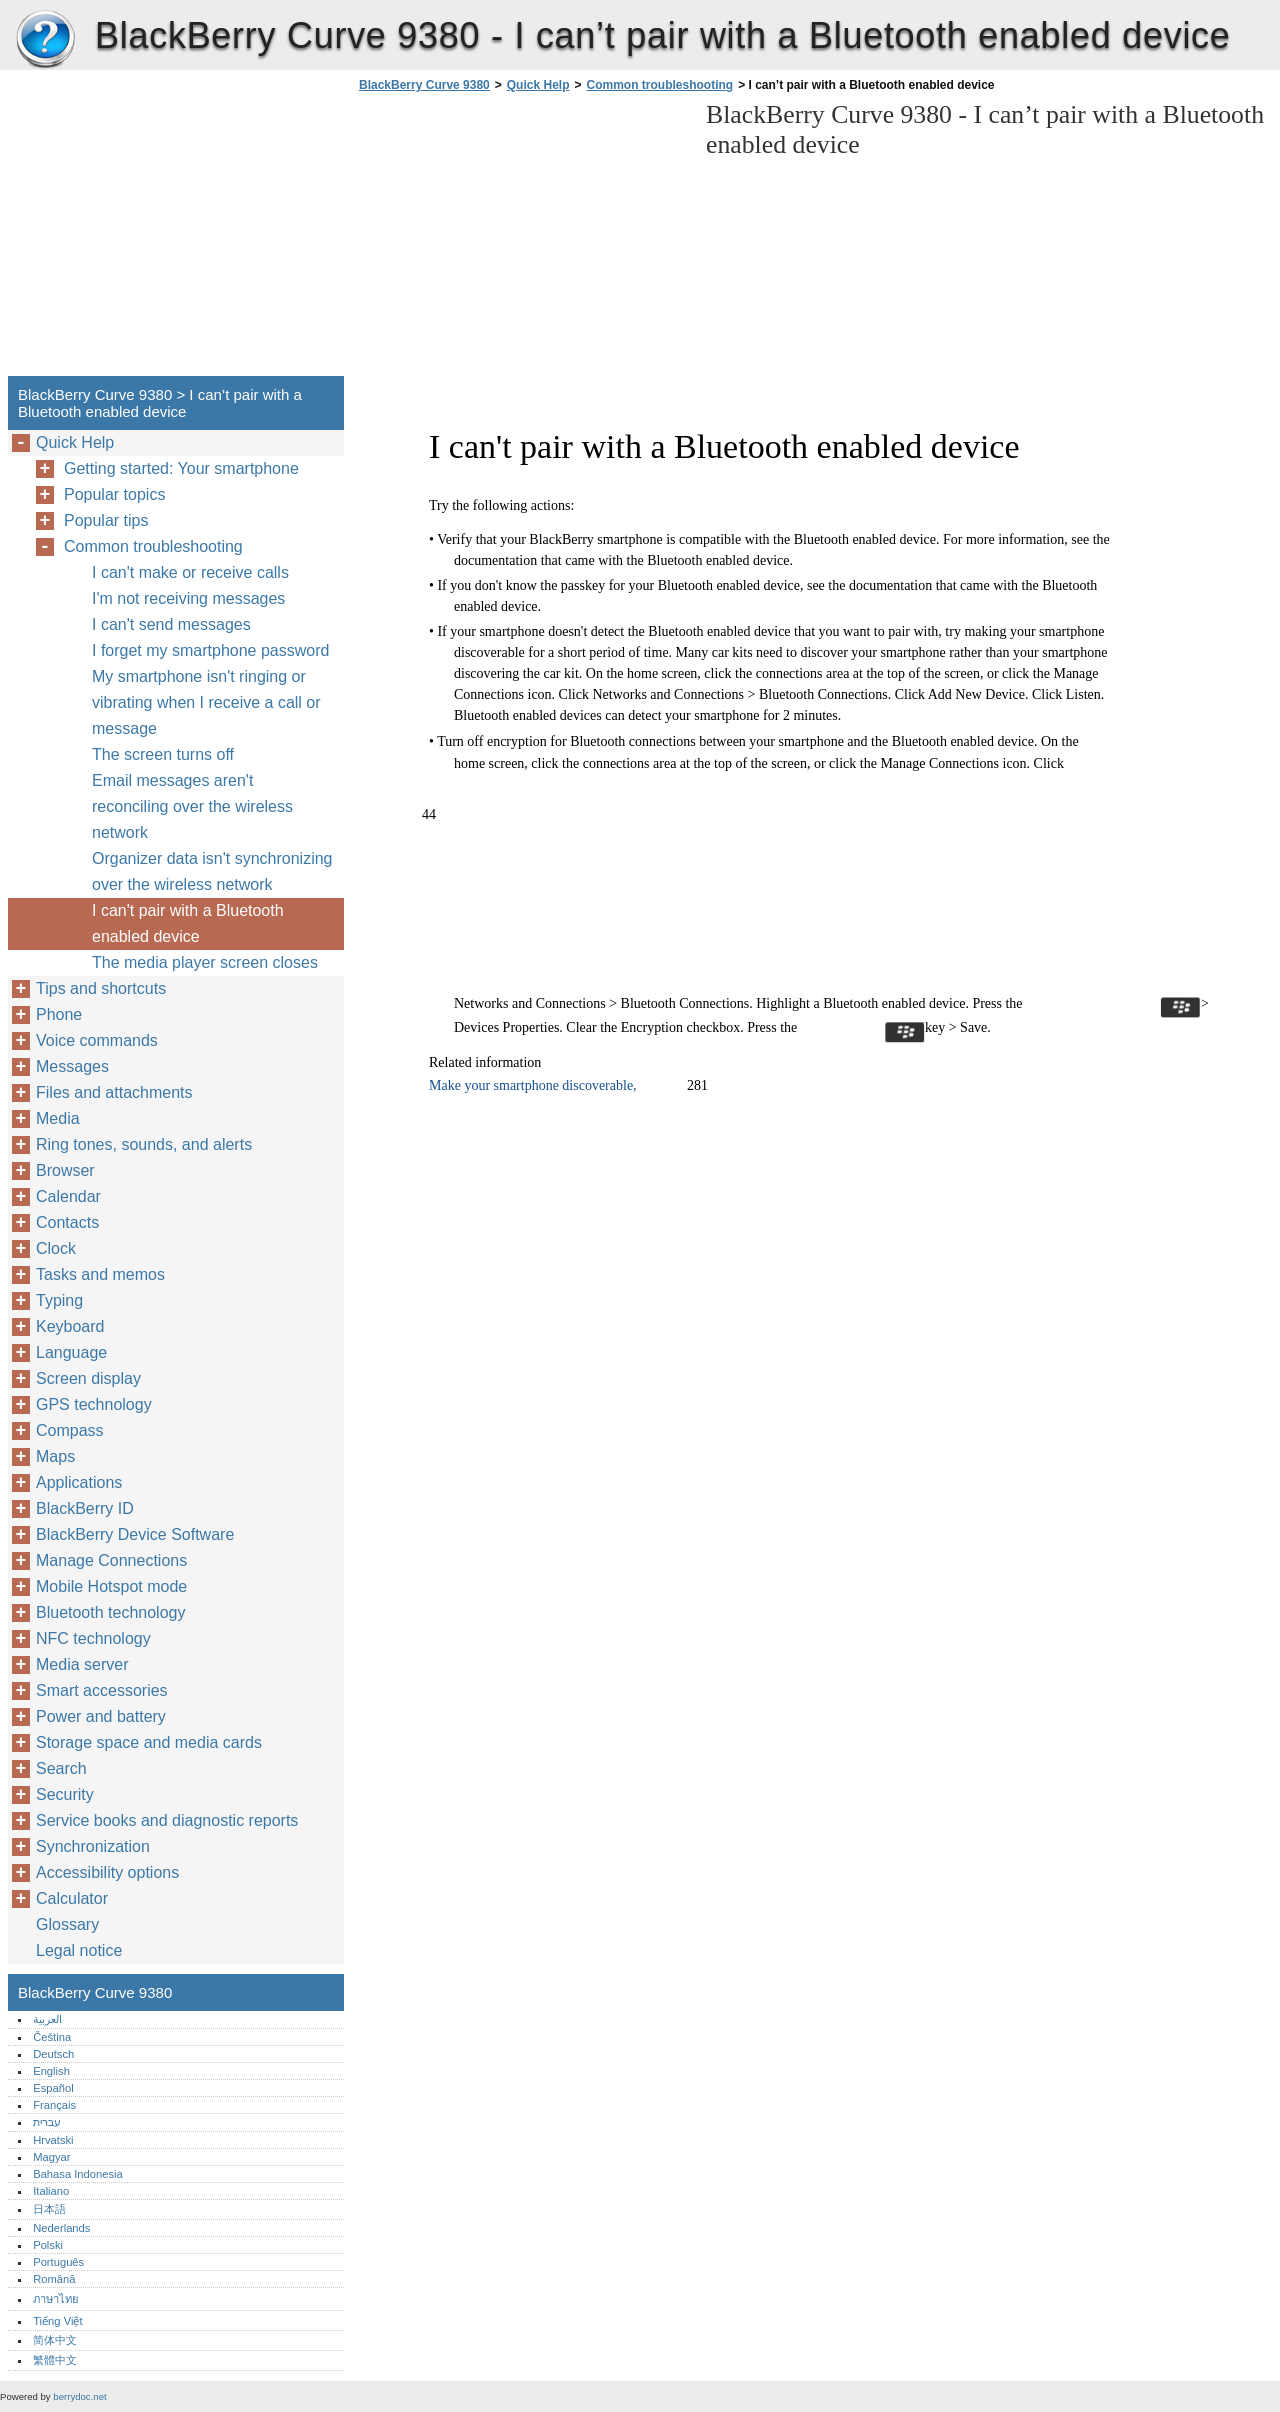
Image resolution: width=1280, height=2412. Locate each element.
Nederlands (61, 2228)
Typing (59, 1300)
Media (58, 1118)
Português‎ (58, 2262)
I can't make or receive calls (190, 572)
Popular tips (106, 520)
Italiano (51, 2191)
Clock (56, 1248)
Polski (48, 2245)
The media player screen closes (205, 962)
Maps (55, 1456)
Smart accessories (102, 1690)
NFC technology (93, 1638)
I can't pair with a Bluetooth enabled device (188, 923)
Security (65, 1794)
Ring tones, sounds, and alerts (144, 1144)
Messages (72, 1066)
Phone (59, 1014)
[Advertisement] (522, 240)
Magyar (51, 2157)
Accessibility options (107, 1872)
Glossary (67, 1924)
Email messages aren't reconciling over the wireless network (192, 806)
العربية (47, 2019)
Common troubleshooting (659, 85)
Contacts (67, 1222)
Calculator (72, 1898)
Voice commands (97, 1040)
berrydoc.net (79, 2396)
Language (71, 1352)
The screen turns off (163, 754)
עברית (47, 2122)
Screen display (88, 1378)
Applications (79, 1482)
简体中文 (55, 2340)
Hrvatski (53, 2140)
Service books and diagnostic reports (167, 1820)
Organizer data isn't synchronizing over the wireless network (212, 871)
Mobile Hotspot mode (111, 1586)
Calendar (68, 1196)
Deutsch (53, 2054)
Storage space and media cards (149, 1742)
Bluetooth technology (110, 1612)
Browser (65, 1170)
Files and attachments (114, 1092)
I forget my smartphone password (210, 650)
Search (61, 1768)
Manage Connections (111, 1560)
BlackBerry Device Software (135, 1534)
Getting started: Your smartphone (181, 468)
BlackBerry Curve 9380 (45, 40)
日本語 (49, 2209)
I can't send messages (171, 624)
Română (54, 2279)
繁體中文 (55, 2360)
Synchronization (93, 1846)
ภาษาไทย (56, 2299)
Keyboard (70, 1326)
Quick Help (538, 85)
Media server (82, 1664)
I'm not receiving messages (188, 598)
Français (54, 2105)
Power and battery (101, 1716)
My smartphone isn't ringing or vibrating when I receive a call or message (206, 702)
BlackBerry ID (85, 1508)
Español (53, 2088)
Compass (70, 1430)
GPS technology (94, 1404)
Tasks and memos (100, 1274)
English (51, 2071)
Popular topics (114, 494)
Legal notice (79, 1950)
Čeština (52, 2037)
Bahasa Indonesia (78, 2174)
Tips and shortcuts (101, 988)
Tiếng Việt (57, 2321)
